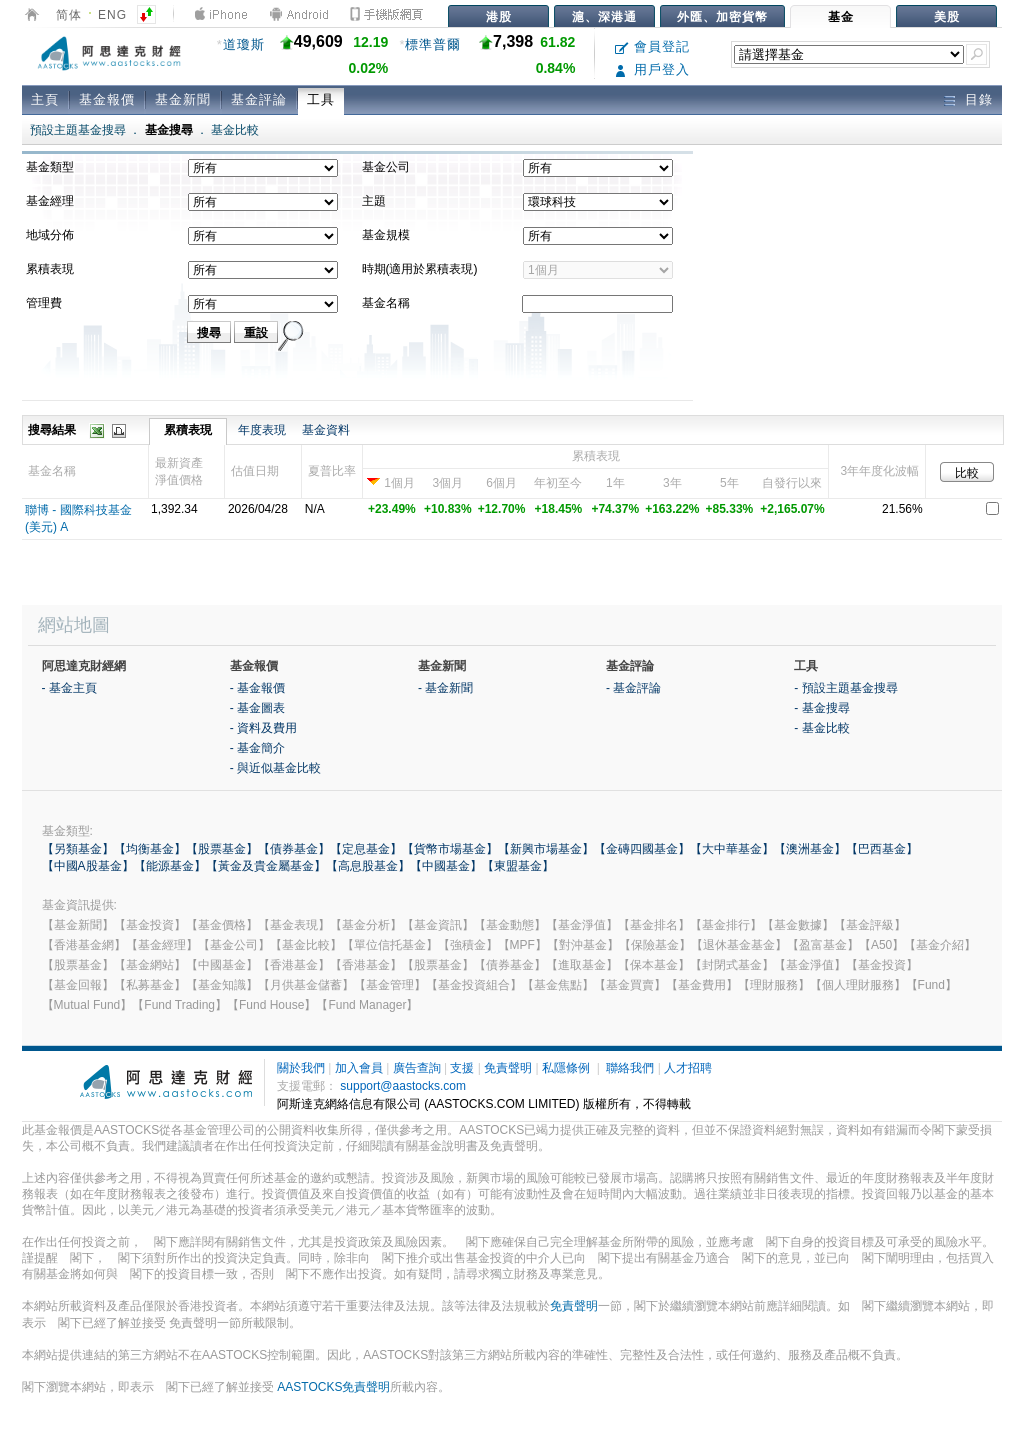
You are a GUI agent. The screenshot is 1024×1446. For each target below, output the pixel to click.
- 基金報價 (257, 688)
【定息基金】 (366, 849)
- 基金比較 (821, 728)
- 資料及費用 (263, 728)
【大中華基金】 (732, 849)
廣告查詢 (417, 1068)
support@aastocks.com (403, 1086)
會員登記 (652, 46)
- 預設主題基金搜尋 (845, 688)
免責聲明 (508, 1068)
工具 (321, 99)
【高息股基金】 (368, 866)
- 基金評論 (633, 688)
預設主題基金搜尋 (78, 130)
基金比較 (235, 130)
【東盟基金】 (518, 866)
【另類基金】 (78, 849)
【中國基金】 (446, 866)
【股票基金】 (222, 849)
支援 (462, 1068)
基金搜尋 (169, 130)
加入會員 (359, 1068)
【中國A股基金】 (88, 866)
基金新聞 (183, 99)
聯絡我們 (630, 1068)
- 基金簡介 (257, 748)
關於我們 (301, 1068)
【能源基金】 (170, 866)
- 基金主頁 (69, 688)
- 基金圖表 (257, 708)
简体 (69, 15)
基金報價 (107, 99)
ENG (112, 15)
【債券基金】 (294, 849)
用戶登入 (652, 69)
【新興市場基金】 (546, 849)
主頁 (45, 99)
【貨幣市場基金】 (450, 849)
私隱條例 (566, 1068)
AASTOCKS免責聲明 (333, 1387)
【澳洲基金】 (810, 849)
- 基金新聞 (445, 688)
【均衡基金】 (150, 849)
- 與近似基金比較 (275, 768)
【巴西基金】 (882, 849)
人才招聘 (688, 1068)
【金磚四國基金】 (642, 849)
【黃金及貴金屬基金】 (266, 866)
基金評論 (259, 99)
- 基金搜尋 (821, 708)
